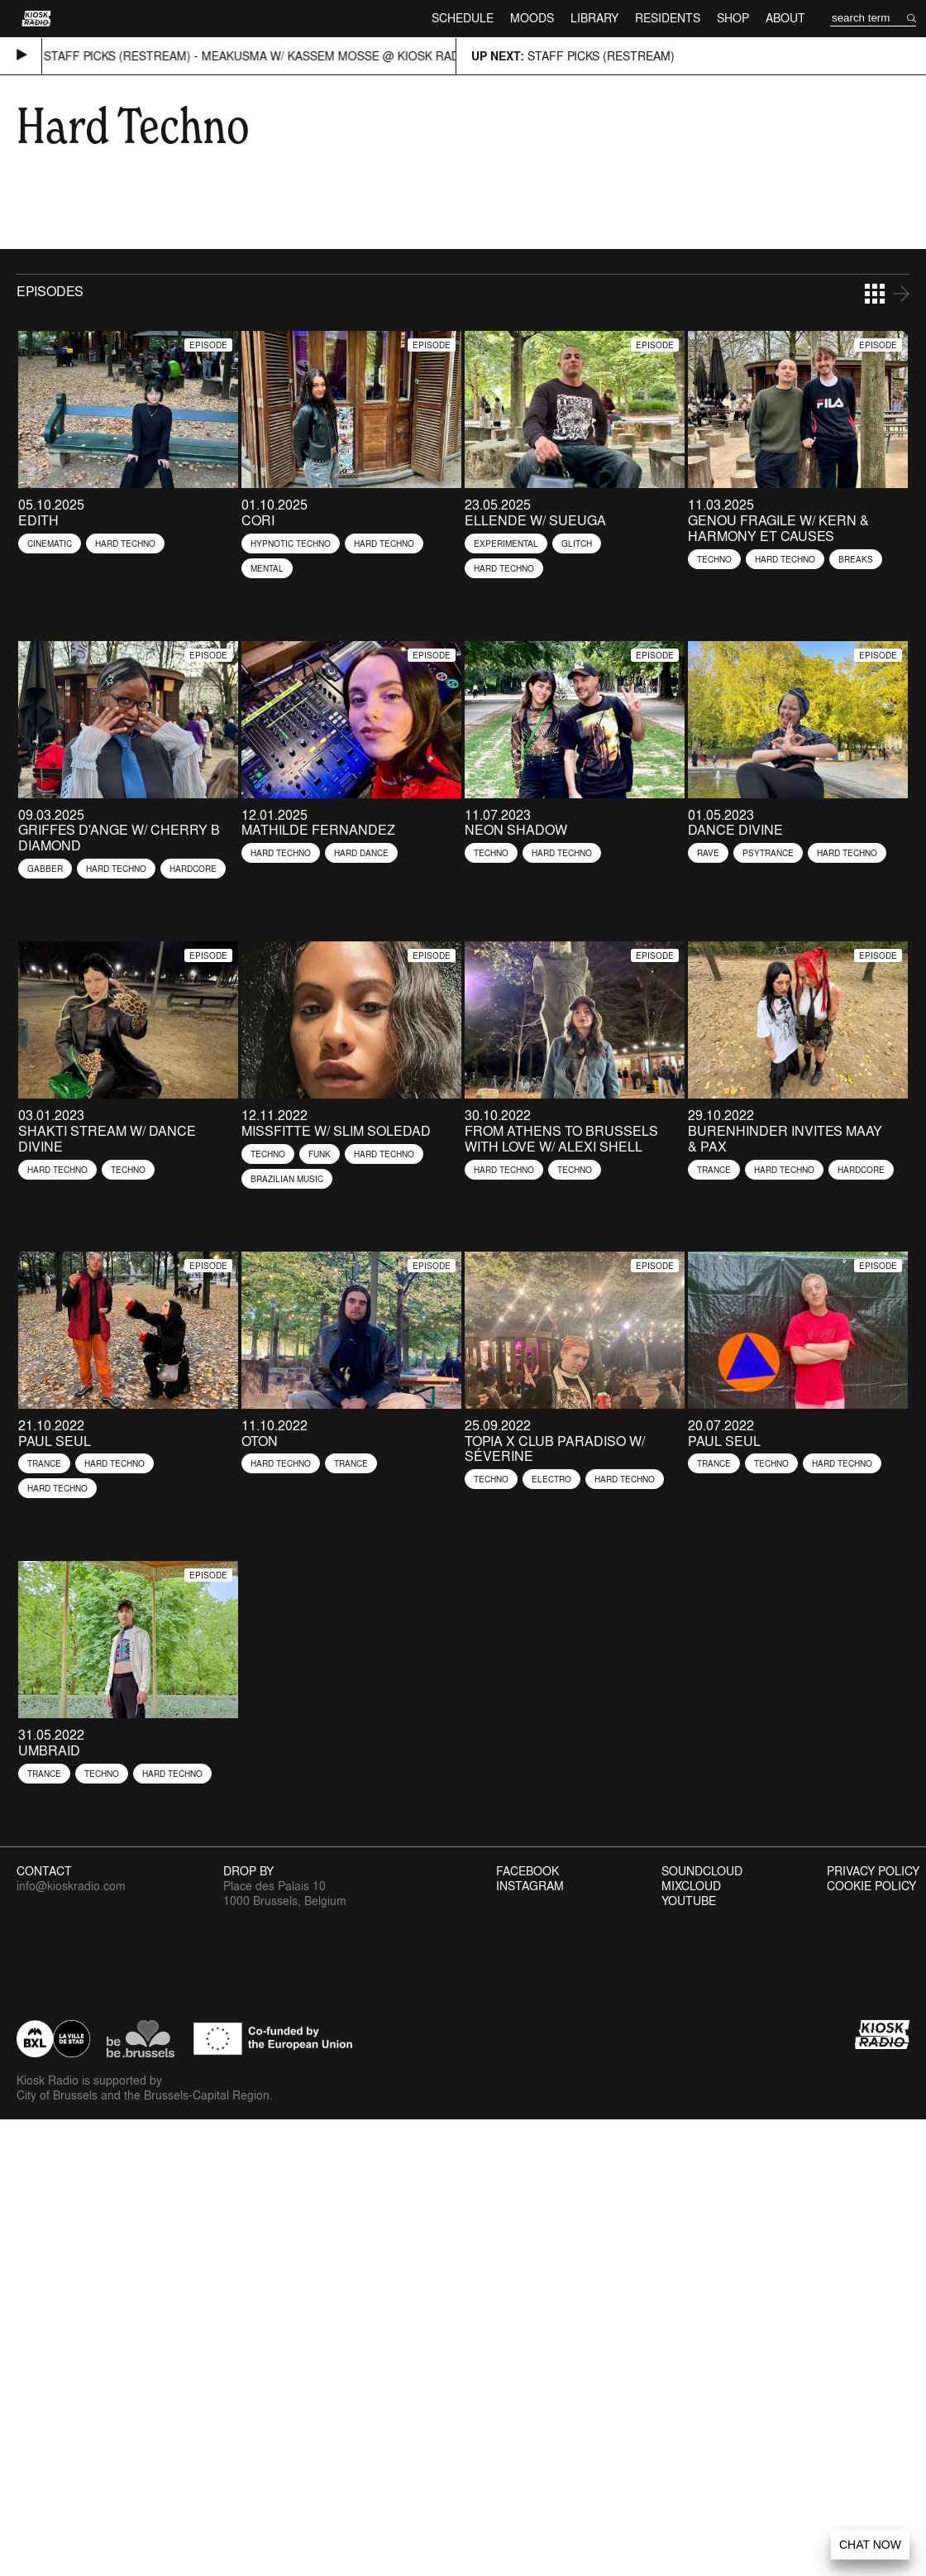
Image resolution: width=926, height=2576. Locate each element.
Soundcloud (701, 1871)
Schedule (463, 18)
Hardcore (193, 868)
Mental (267, 568)
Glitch (576, 543)
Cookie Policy (871, 1886)
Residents (667, 18)
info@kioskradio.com (71, 1886)
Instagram (530, 1886)
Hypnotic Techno (291, 543)
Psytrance (768, 853)
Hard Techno (125, 543)
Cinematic (49, 543)
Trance (714, 1169)
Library (594, 18)
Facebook (527, 1871)
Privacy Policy (873, 1871)
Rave (708, 853)
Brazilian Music (287, 1179)
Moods (532, 18)
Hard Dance (361, 853)
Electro (551, 1479)
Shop (733, 18)
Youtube (688, 1901)
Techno (714, 559)
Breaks (855, 559)
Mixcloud (691, 1886)
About (785, 18)
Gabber (45, 868)
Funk (319, 1154)
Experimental (506, 543)
